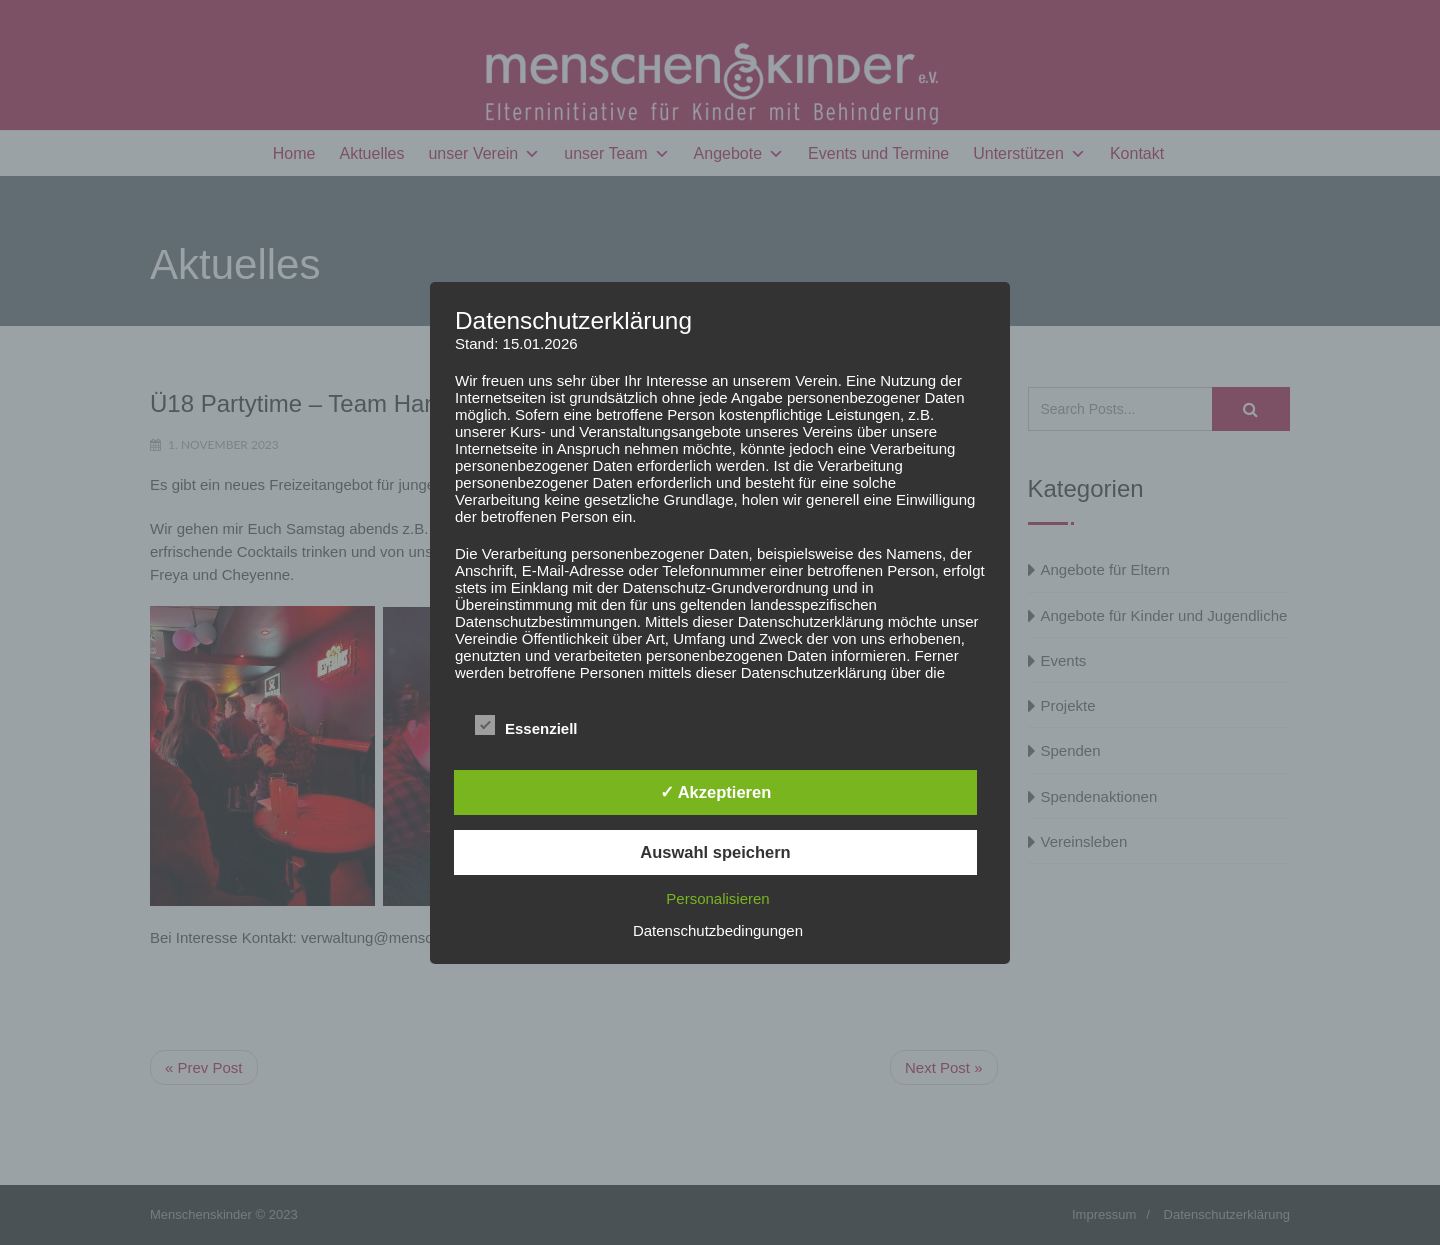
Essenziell (526, 726)
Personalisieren (717, 898)
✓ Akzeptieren (716, 792)
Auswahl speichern (715, 852)
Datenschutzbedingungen (718, 930)
